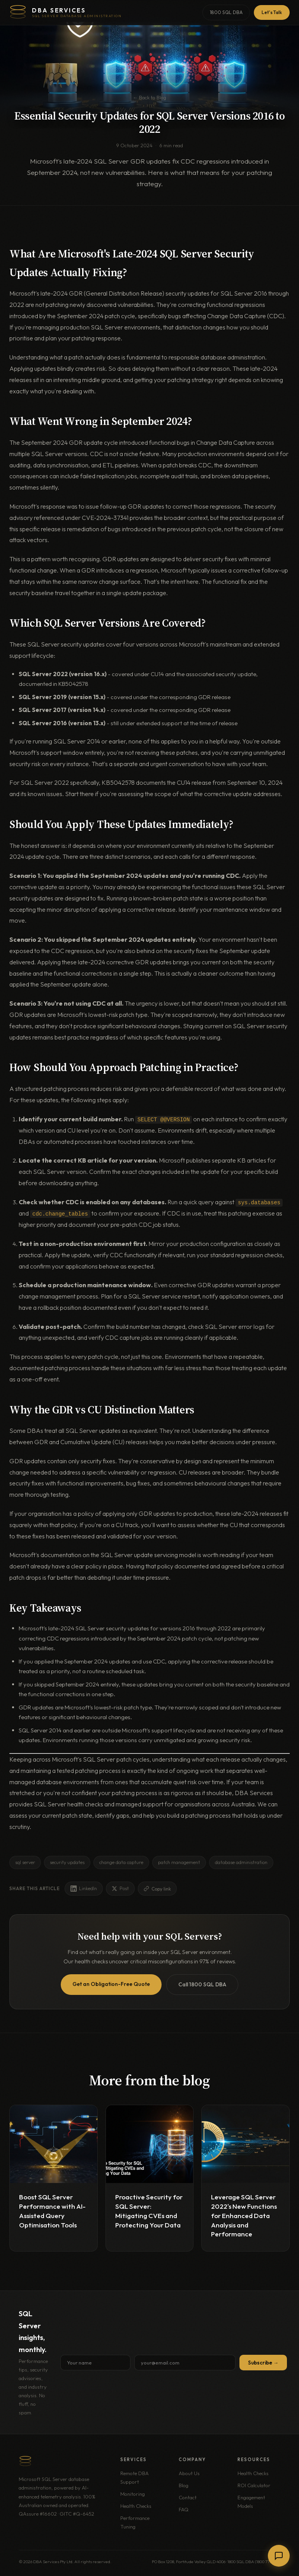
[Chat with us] (279, 2556)
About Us (189, 2473)
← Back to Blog (149, 97)
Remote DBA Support (134, 2477)
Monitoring (132, 2493)
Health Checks (135, 2505)
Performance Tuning (135, 2521)
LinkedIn (83, 1888)
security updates (67, 1861)
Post (120, 1888)
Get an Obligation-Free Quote (111, 1983)
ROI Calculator (254, 2485)
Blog (183, 2485)
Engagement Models (251, 2501)
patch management (179, 1861)
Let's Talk (272, 12)
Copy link (157, 1888)
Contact (188, 2497)
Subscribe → (263, 2362)
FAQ (183, 2509)
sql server (25, 1861)
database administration (241, 1861)
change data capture (121, 1861)
